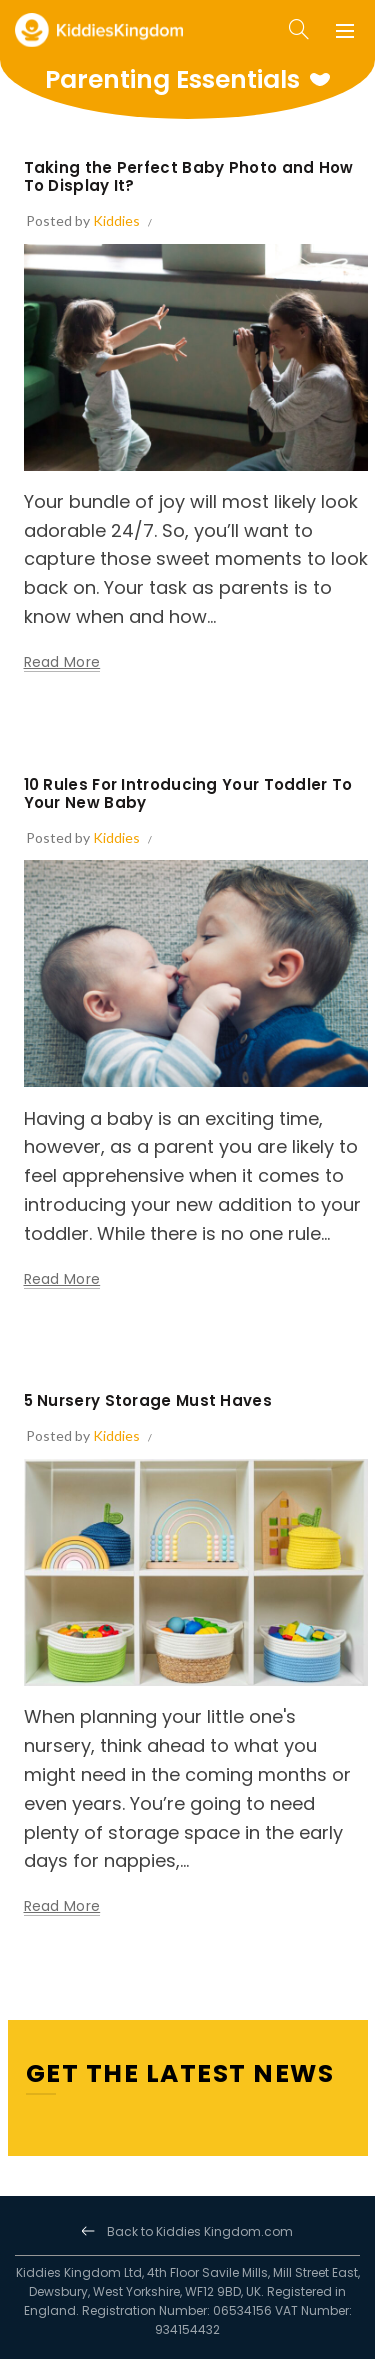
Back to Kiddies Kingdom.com (200, 2231)
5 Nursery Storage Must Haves (148, 1400)
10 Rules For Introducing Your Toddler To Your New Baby (188, 793)
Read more (62, 662)
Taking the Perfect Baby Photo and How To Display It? (189, 176)
